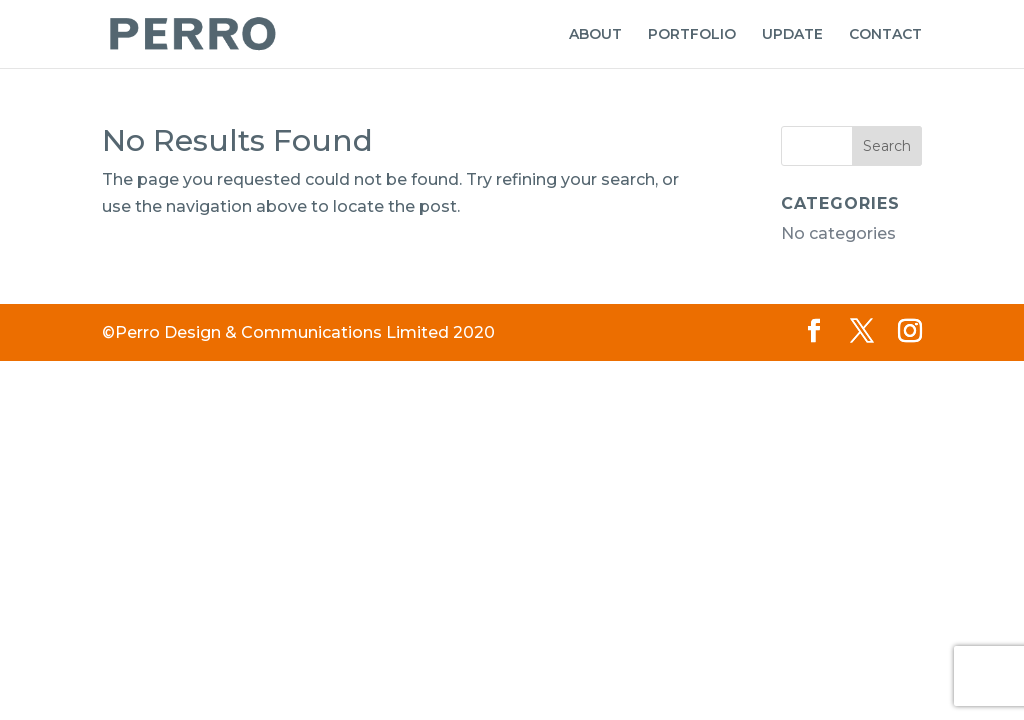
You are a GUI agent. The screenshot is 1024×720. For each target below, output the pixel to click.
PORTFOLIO (692, 35)
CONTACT (885, 35)
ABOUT (595, 35)
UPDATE (792, 35)
